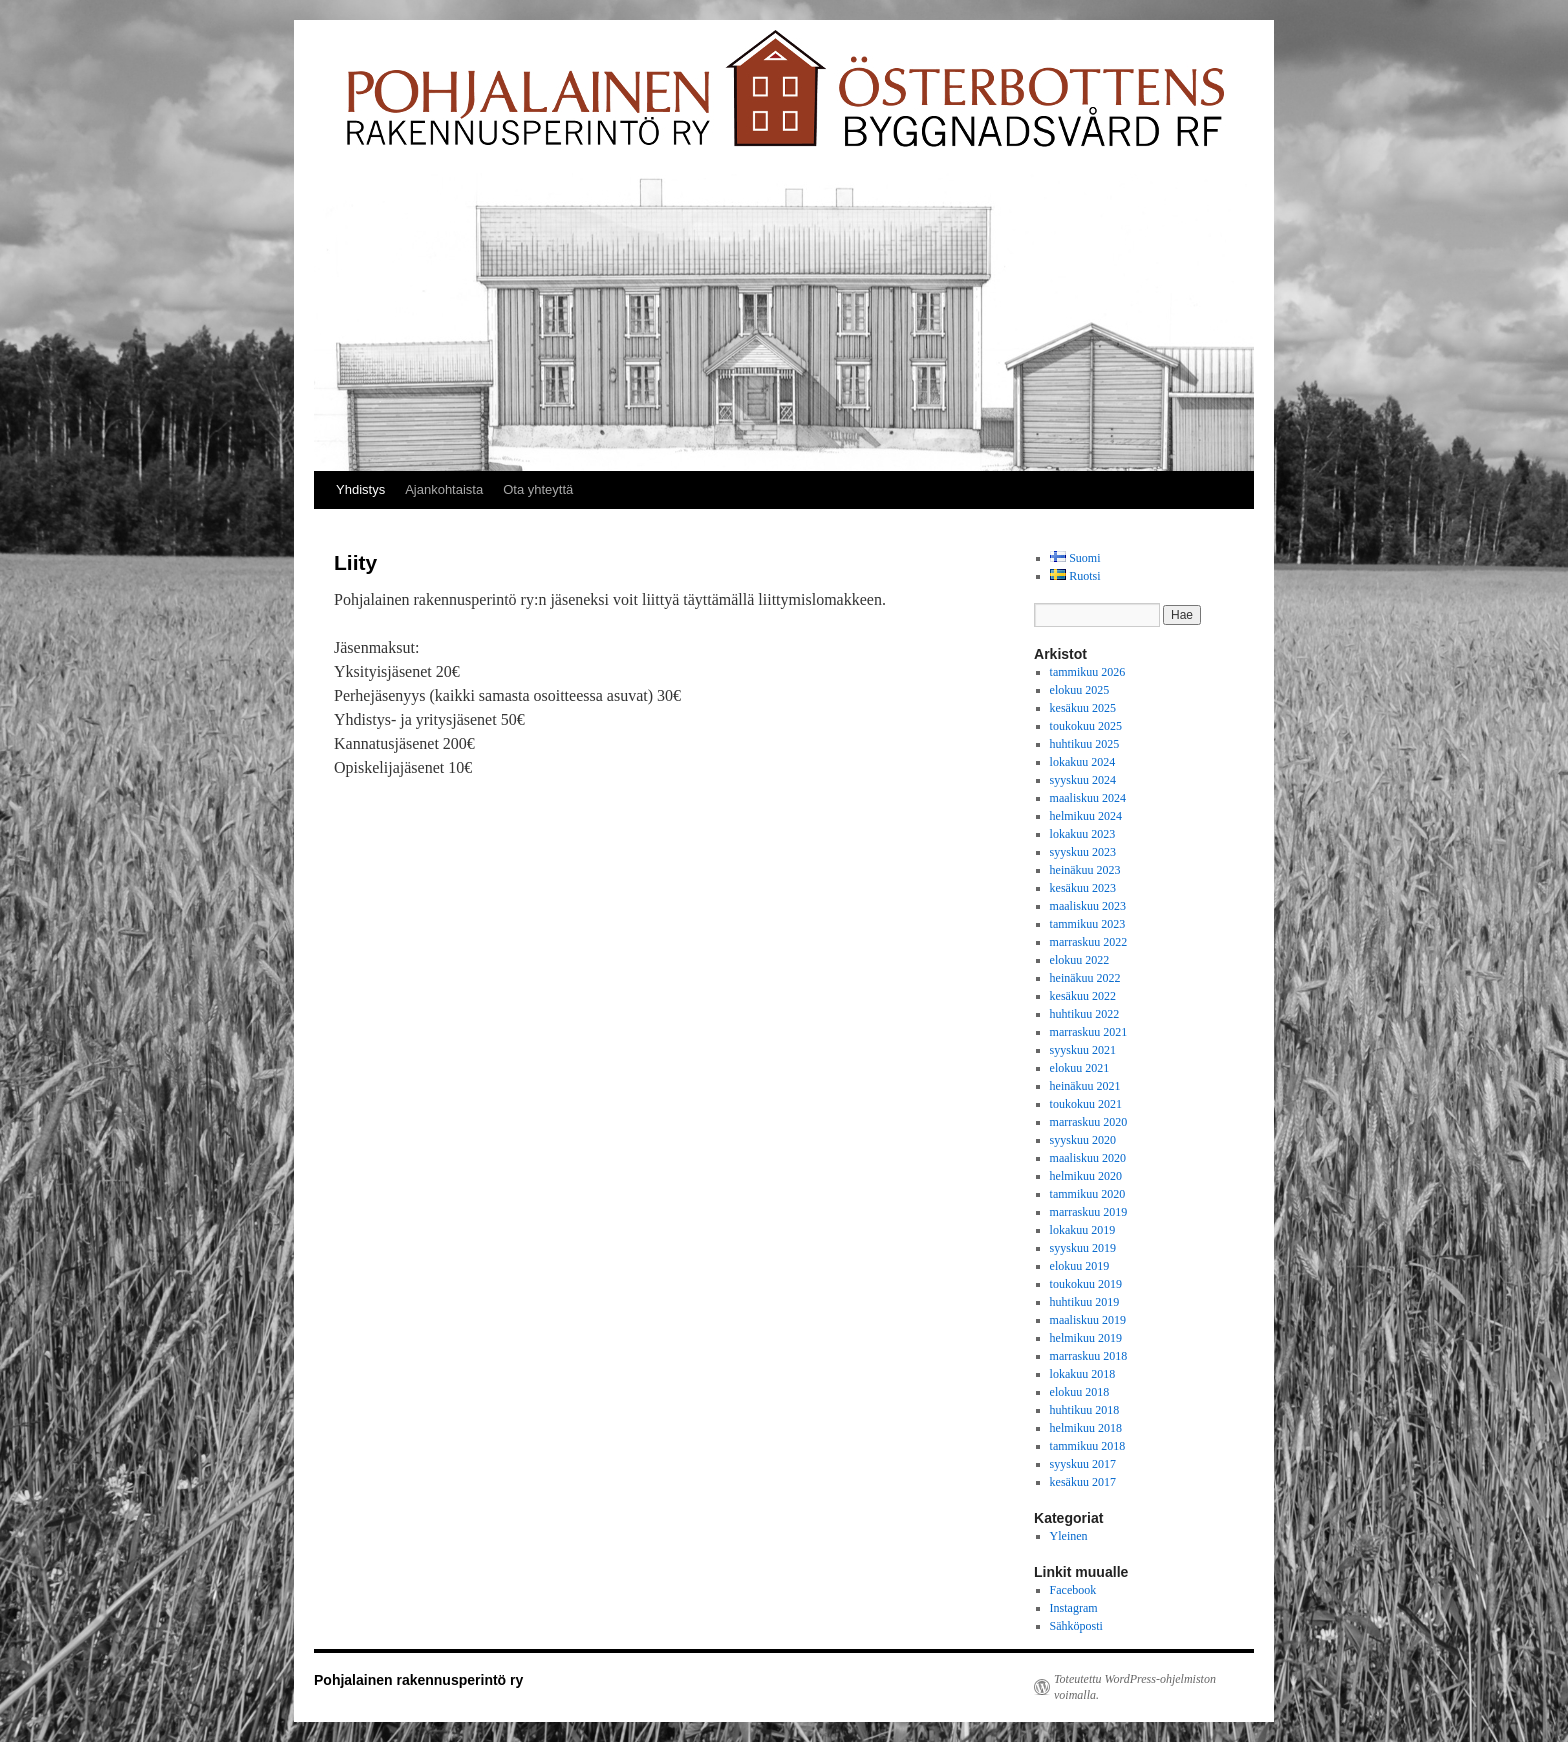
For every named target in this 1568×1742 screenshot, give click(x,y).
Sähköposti (1076, 1626)
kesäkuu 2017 (1083, 1482)
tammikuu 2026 (1088, 672)
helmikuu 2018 (1086, 1428)
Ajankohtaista (444, 489)
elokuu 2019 (1080, 1266)
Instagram (1074, 1608)
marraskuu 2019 (1089, 1212)
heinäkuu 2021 (1085, 1086)
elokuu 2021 (1080, 1068)
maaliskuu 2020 (1088, 1158)
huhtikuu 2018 (1085, 1410)
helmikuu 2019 (1086, 1338)
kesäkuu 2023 (1083, 888)
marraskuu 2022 (1089, 942)
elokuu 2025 (1080, 690)
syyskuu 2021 (1083, 1050)
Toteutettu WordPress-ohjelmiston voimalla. (1135, 1687)
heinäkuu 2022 (1085, 978)
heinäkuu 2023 (1085, 870)
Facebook (1073, 1590)
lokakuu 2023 (1083, 834)
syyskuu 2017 (1083, 1464)
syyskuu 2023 (1083, 852)
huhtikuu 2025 (1085, 744)
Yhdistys (360, 489)
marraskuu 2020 (1089, 1122)
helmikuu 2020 (1086, 1176)
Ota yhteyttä (538, 489)
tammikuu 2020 (1088, 1194)
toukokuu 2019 (1086, 1284)
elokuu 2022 (1080, 960)
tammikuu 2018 (1088, 1446)
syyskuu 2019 (1083, 1248)
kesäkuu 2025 (1083, 708)
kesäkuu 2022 (1083, 996)
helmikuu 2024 (1086, 816)
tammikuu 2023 (1088, 924)
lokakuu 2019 (1083, 1230)
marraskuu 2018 (1089, 1356)
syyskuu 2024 (1083, 780)
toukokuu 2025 (1086, 726)
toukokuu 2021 (1086, 1104)
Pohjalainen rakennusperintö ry (418, 1680)
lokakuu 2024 (1083, 762)
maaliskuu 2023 (1088, 906)
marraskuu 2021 (1089, 1032)
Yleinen (1069, 1536)
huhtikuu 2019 (1085, 1302)
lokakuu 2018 (1083, 1374)
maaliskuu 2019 (1088, 1320)
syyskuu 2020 (1083, 1140)
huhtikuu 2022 (1085, 1014)
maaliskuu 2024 (1088, 798)
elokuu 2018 (1080, 1392)
